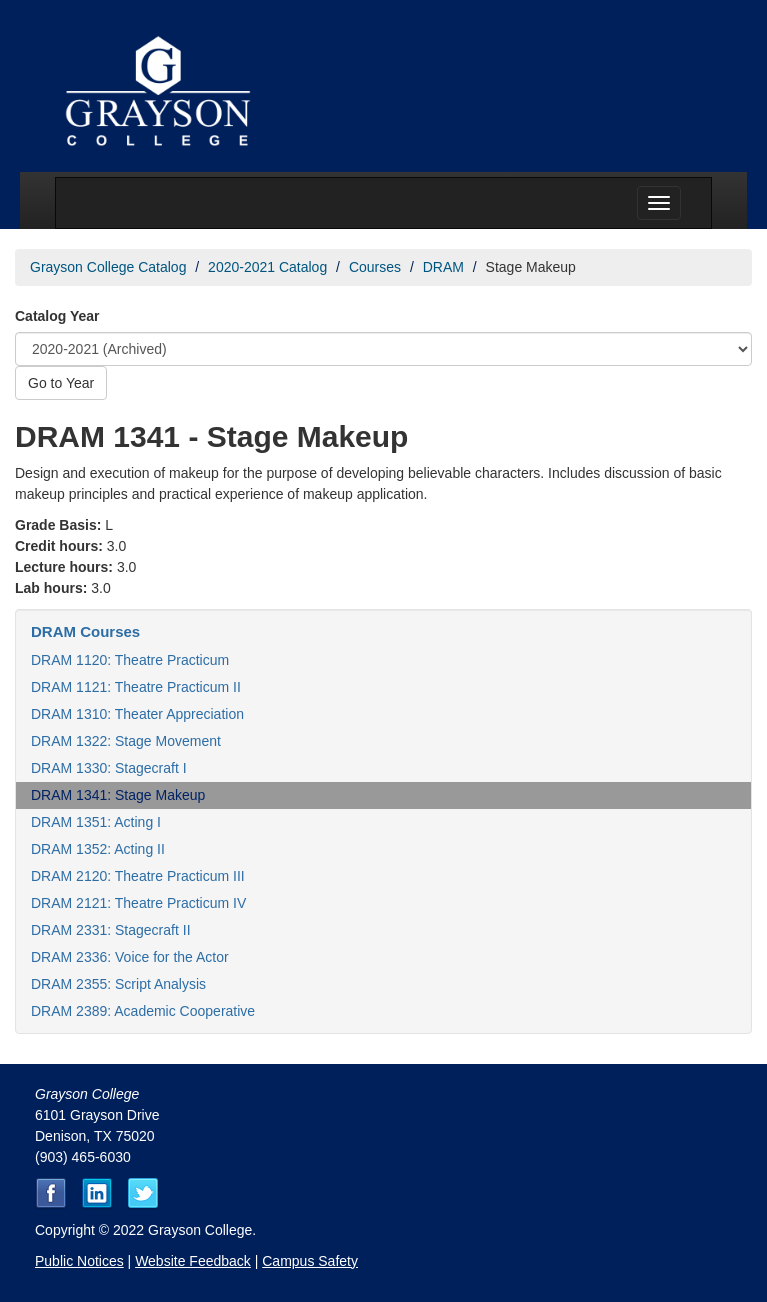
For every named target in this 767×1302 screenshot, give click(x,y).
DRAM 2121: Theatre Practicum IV (138, 903)
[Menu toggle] (659, 203)
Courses (375, 267)
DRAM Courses (85, 631)
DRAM (443, 267)
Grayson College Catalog (108, 267)
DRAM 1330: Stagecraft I (109, 768)
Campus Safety (310, 1261)
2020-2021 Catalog (267, 267)
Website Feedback (193, 1261)
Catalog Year (57, 316)
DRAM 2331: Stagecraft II (111, 930)
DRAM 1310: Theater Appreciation (137, 714)
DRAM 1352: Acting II (98, 849)
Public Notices (79, 1261)
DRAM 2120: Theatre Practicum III (138, 876)
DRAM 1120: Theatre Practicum (130, 660)
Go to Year (61, 383)
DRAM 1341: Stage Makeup (118, 795)
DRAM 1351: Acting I (96, 822)
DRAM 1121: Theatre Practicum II (136, 687)
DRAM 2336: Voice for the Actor (130, 957)
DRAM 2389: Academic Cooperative (143, 1011)
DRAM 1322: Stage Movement (126, 741)
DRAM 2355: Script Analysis (118, 984)
